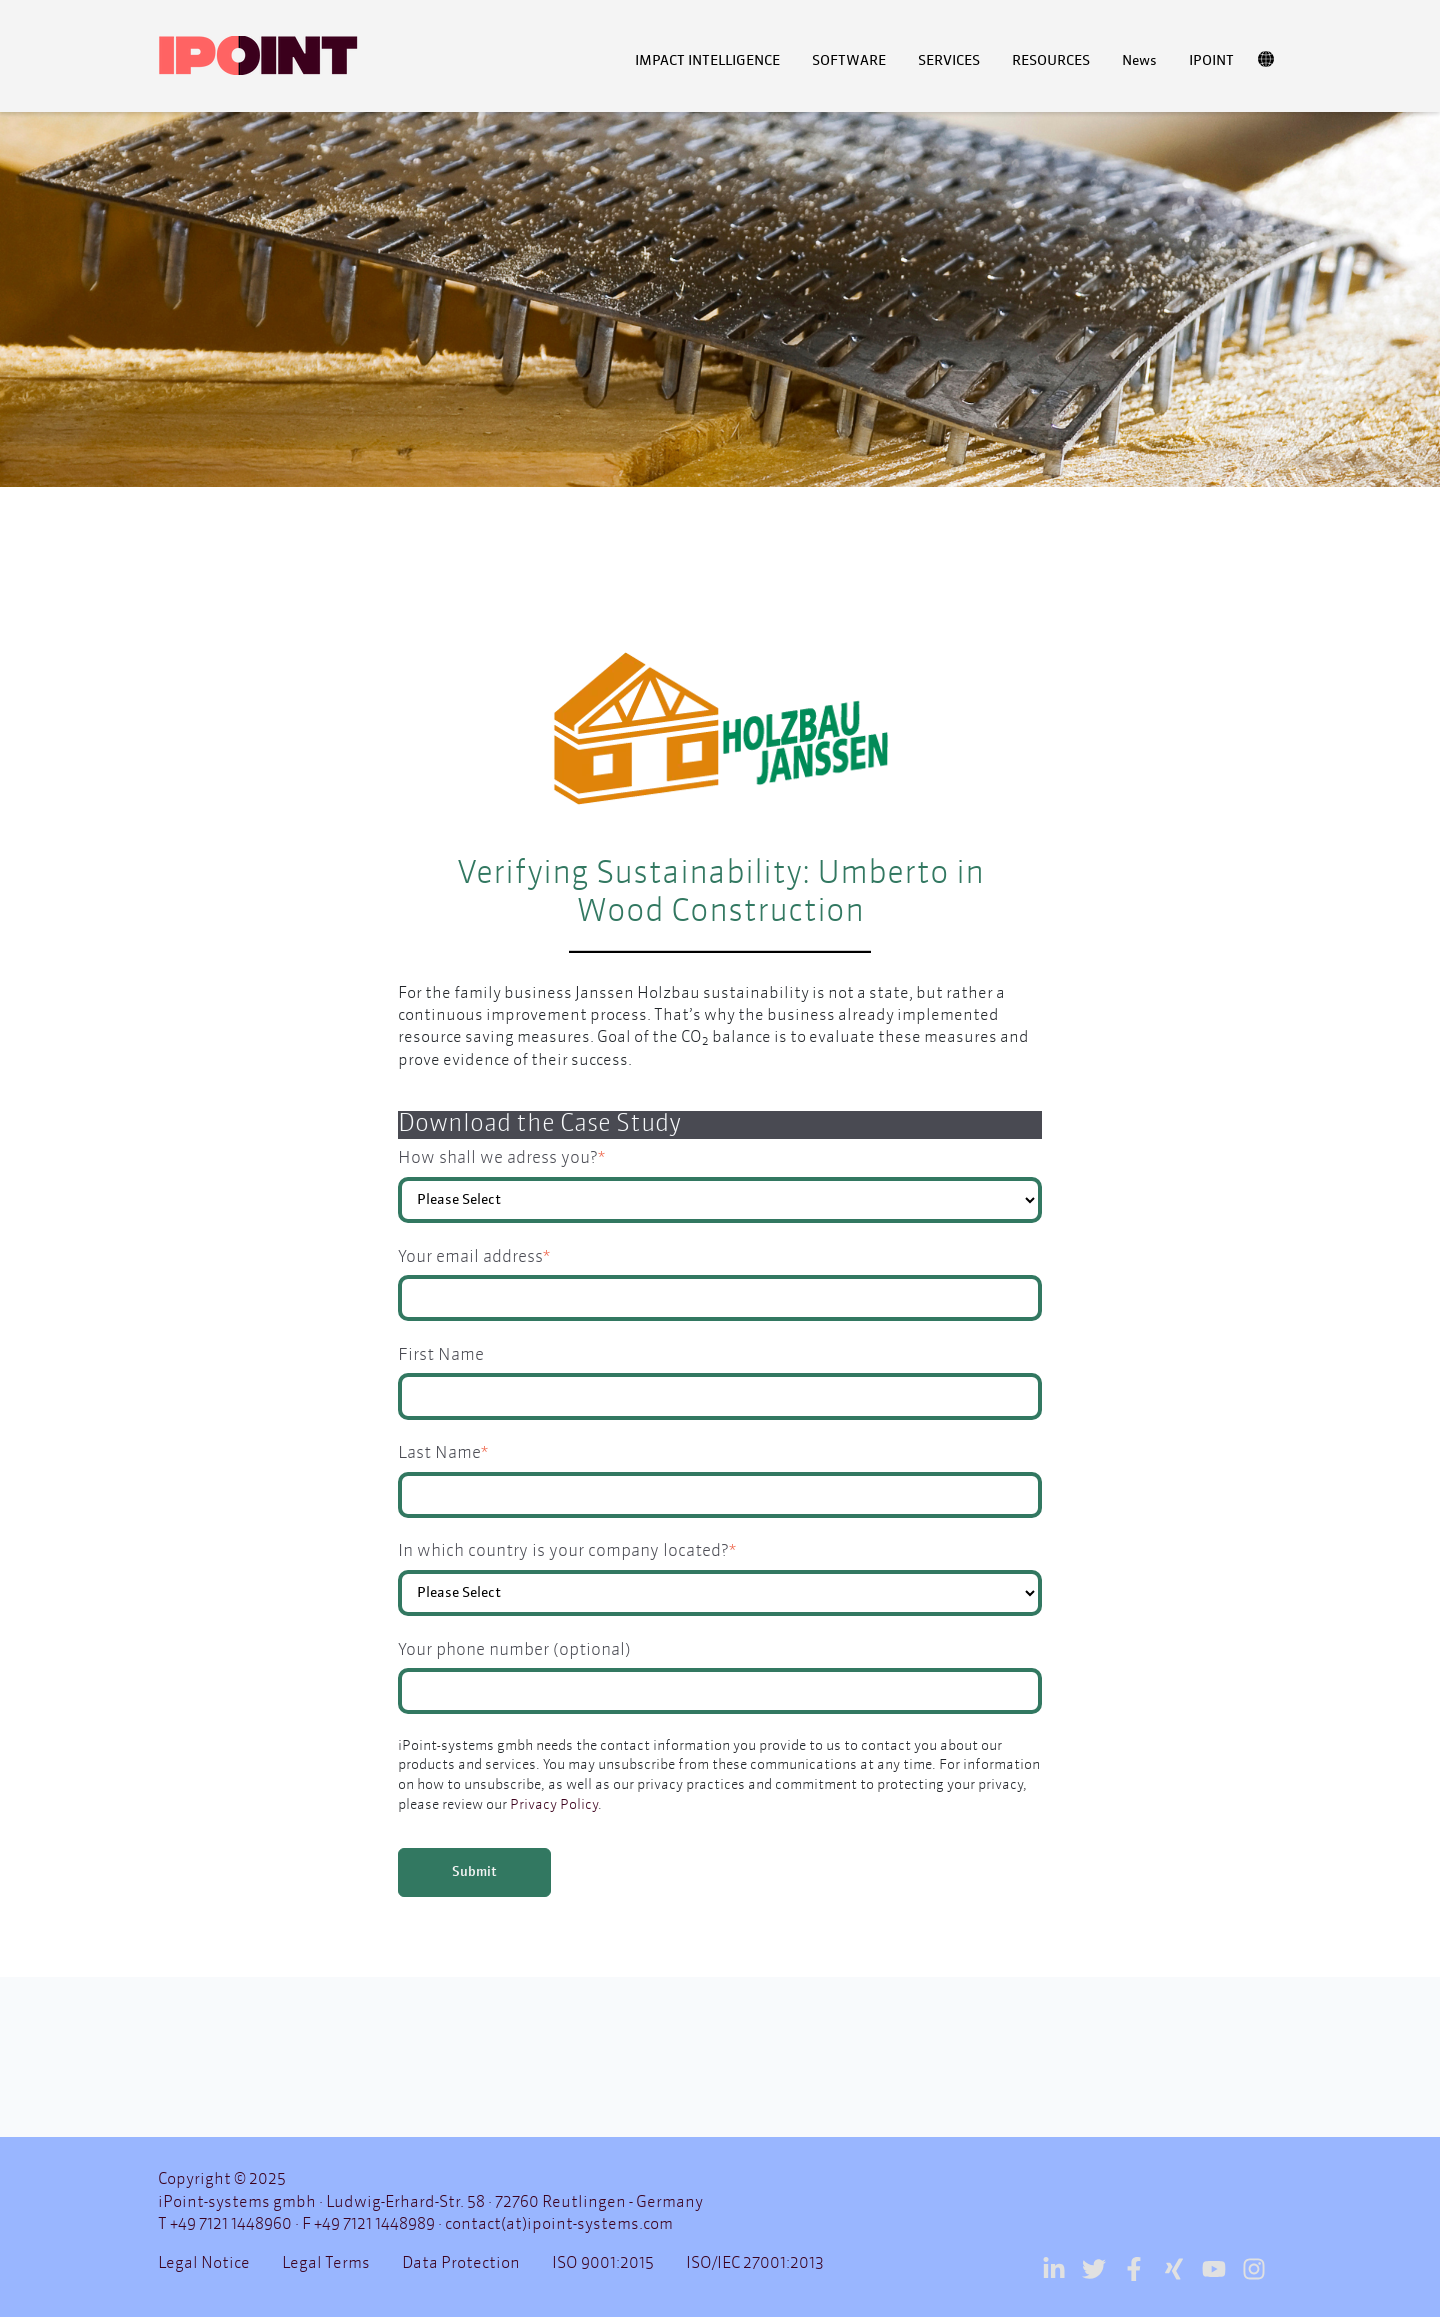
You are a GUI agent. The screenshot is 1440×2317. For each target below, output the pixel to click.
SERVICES (949, 61)
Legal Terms (326, 2264)
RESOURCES (1051, 61)
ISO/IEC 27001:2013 (755, 2264)
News (1139, 61)
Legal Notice (204, 2264)
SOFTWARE (849, 61)
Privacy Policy (554, 1805)
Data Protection (461, 2264)
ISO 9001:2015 (603, 2264)
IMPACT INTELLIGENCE (707, 61)
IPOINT (1211, 61)
